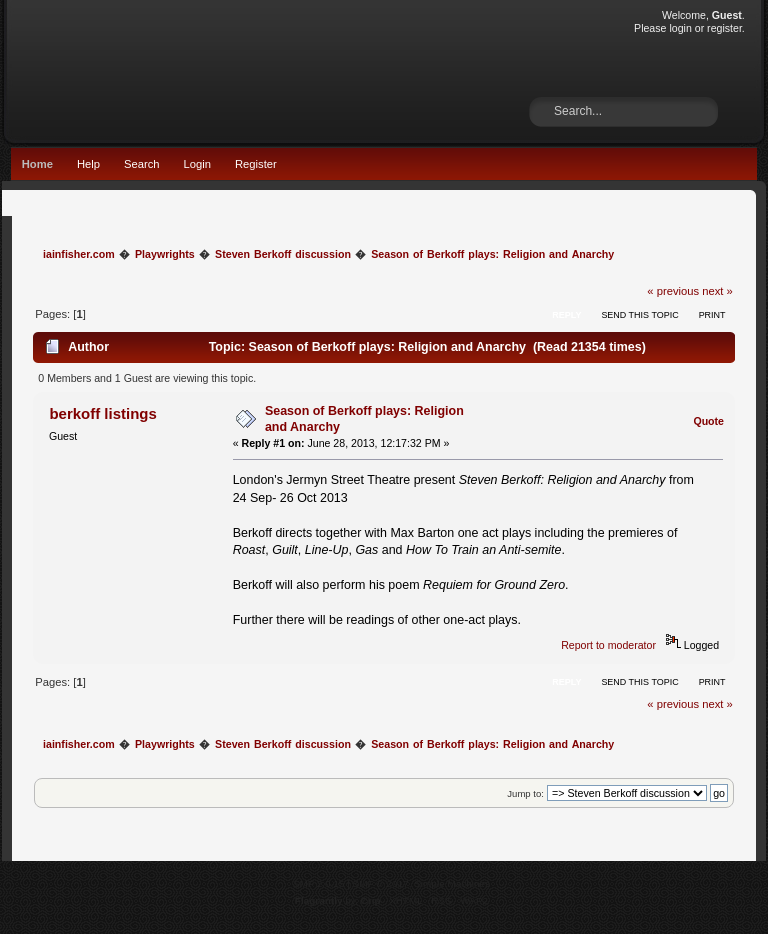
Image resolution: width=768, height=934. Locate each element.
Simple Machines (452, 883)
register (724, 28)
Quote (708, 421)
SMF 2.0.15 (319, 883)
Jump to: (525, 793)
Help (88, 164)
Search (142, 164)
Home (37, 164)
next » (717, 291)
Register (256, 164)
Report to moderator (608, 645)
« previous (673, 291)
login (680, 28)
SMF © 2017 (381, 883)
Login (197, 164)
